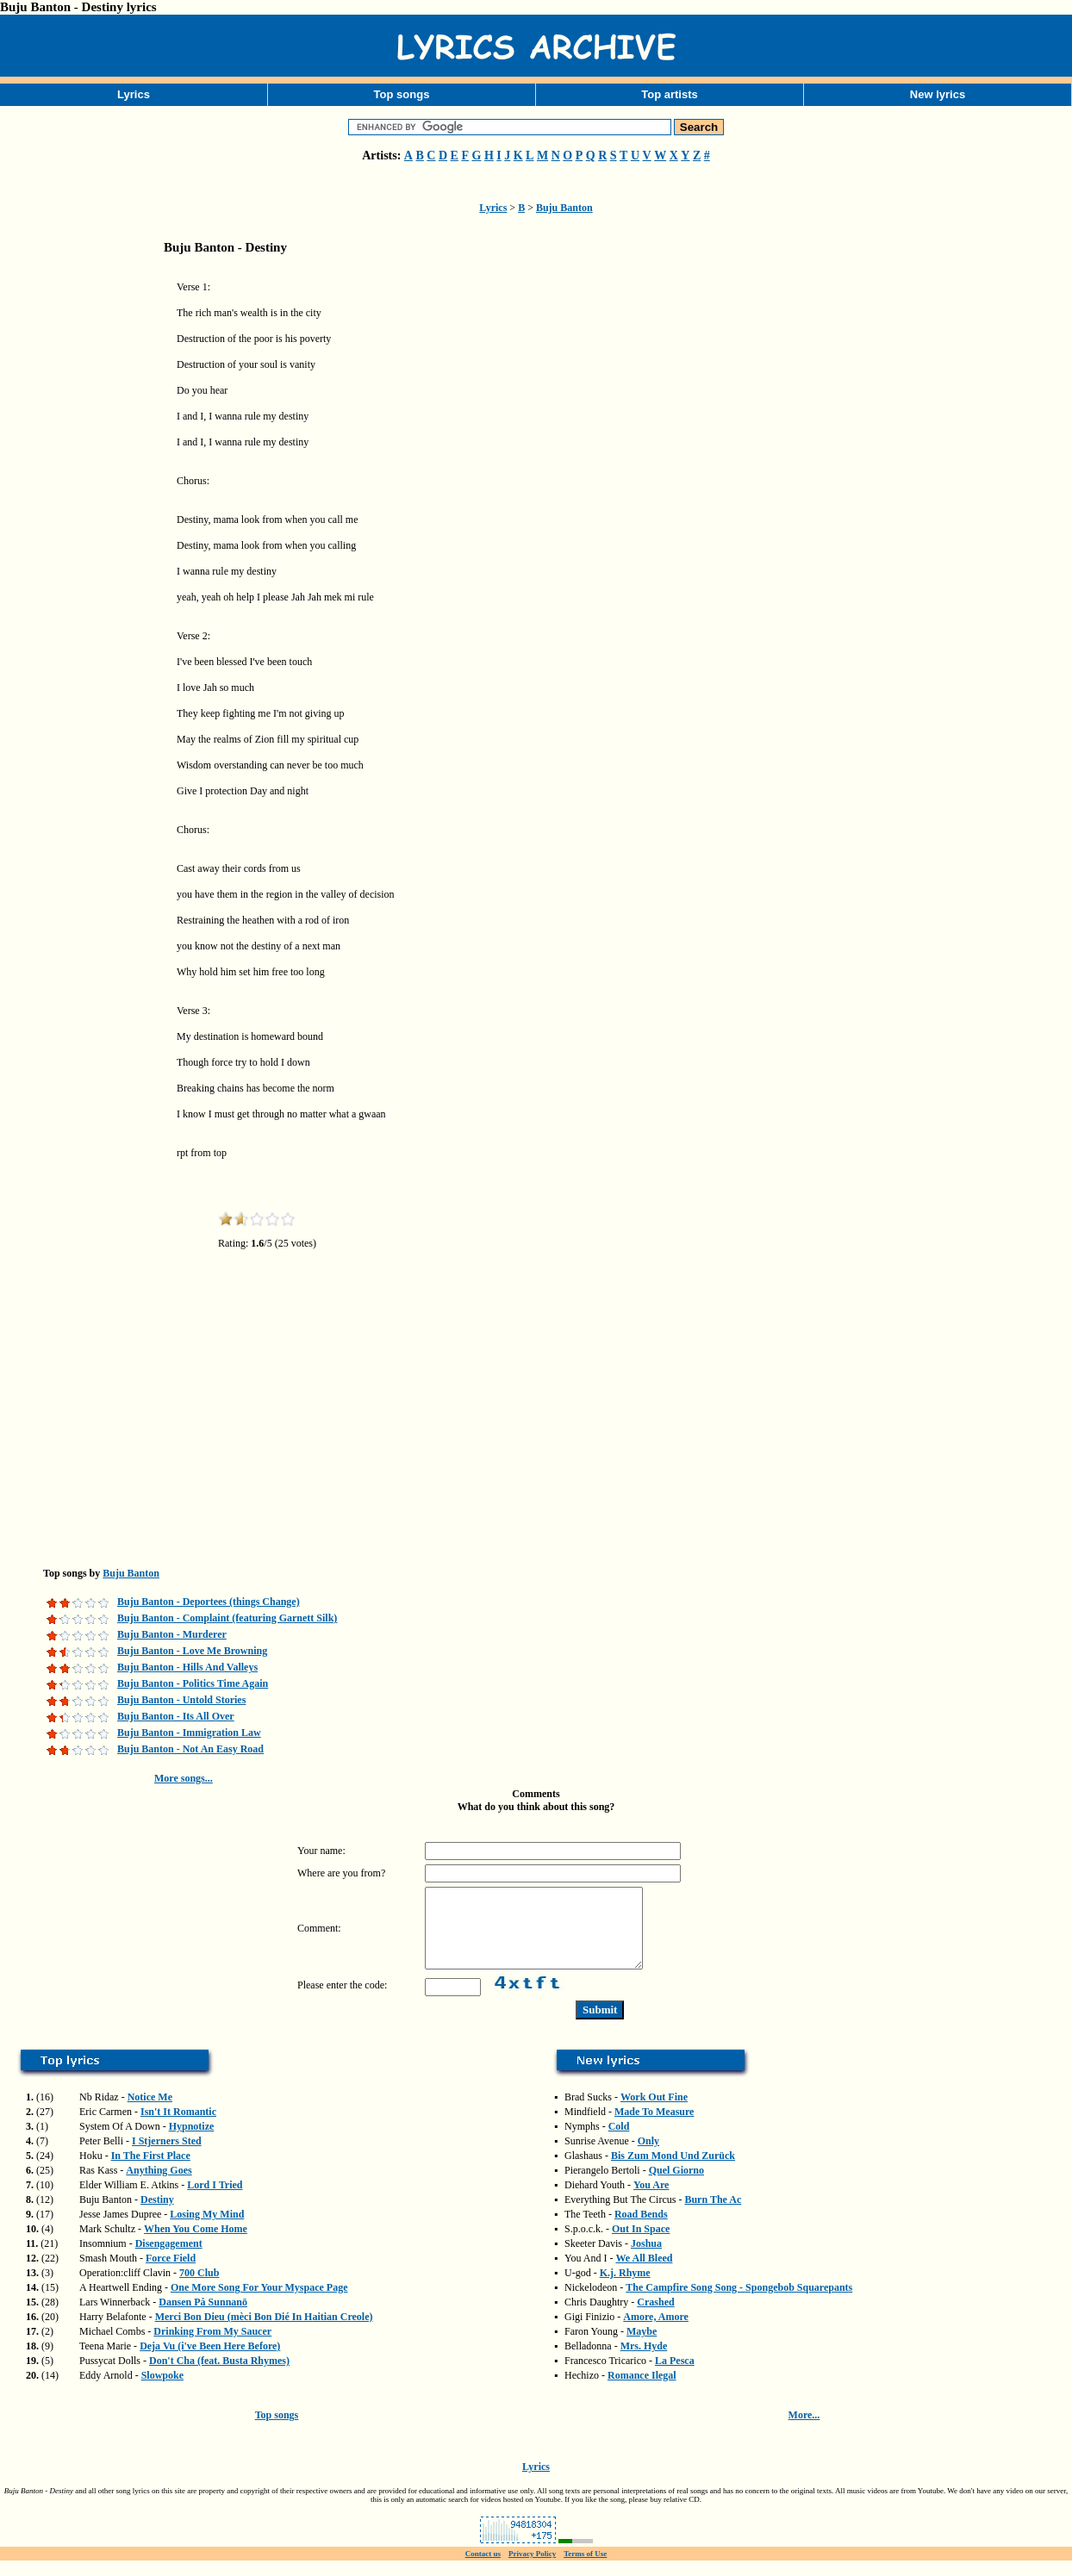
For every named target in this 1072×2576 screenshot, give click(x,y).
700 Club (199, 2288)
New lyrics (937, 94)
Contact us (483, 2569)
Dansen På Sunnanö (203, 2318)
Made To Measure (654, 2127)
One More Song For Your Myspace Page (259, 2303)
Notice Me (150, 2112)
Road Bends (641, 2230)
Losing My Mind (207, 2230)
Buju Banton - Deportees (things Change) (208, 1602)
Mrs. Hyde (644, 2361)
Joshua (646, 2259)
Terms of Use (585, 2569)
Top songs (402, 94)
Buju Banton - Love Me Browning (192, 1651)
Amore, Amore (656, 2332)
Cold (619, 2142)
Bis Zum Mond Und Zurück (673, 2171)
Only (648, 2156)
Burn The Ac (712, 2215)
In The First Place (150, 2171)
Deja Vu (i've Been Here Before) (210, 2361)
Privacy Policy (532, 2569)
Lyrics (133, 94)
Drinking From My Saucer (212, 2347)
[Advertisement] (86, 537)
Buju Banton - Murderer (172, 1634)
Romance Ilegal (642, 2391)
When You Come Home (195, 2244)
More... (804, 2430)
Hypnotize (192, 2142)
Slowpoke (162, 2391)
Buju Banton (564, 208)
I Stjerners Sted (167, 2156)
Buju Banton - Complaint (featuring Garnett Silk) (227, 1618)
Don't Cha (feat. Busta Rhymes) (219, 2376)
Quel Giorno (676, 2186)
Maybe (641, 2347)
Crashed (655, 2318)
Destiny (157, 2215)
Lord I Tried (214, 2200)
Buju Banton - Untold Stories (181, 1700)
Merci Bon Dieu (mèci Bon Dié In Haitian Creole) (264, 2332)
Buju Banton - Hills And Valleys (187, 1667)
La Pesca (675, 2376)
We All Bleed (643, 2274)
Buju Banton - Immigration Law (189, 1733)
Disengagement (169, 2259)
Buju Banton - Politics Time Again (192, 1683)
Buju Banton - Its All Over (175, 1716)
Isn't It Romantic (178, 2127)
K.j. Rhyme (625, 2288)
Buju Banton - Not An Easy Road (190, 1749)
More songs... (183, 1778)
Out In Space (641, 2244)
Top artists (669, 94)
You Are (651, 2200)
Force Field (171, 2274)
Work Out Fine (654, 2112)
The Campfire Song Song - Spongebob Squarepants (739, 2303)
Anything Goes (158, 2186)
